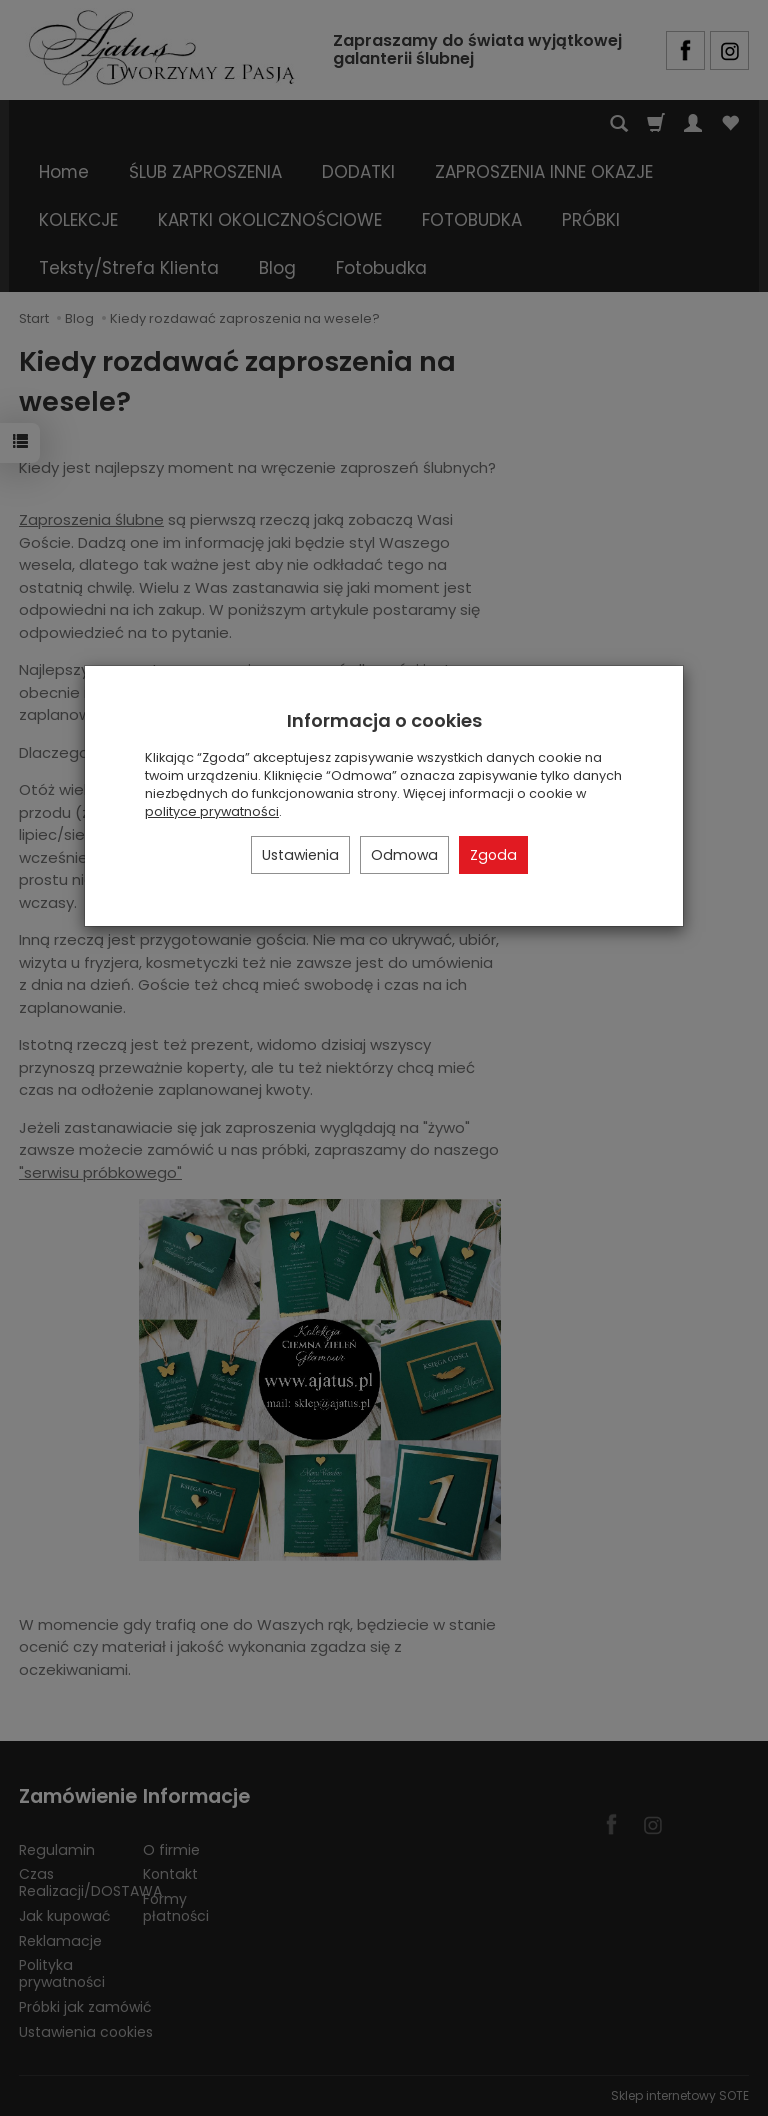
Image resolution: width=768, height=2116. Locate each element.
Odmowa (404, 855)
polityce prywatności (212, 811)
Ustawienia (300, 855)
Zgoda (493, 855)
